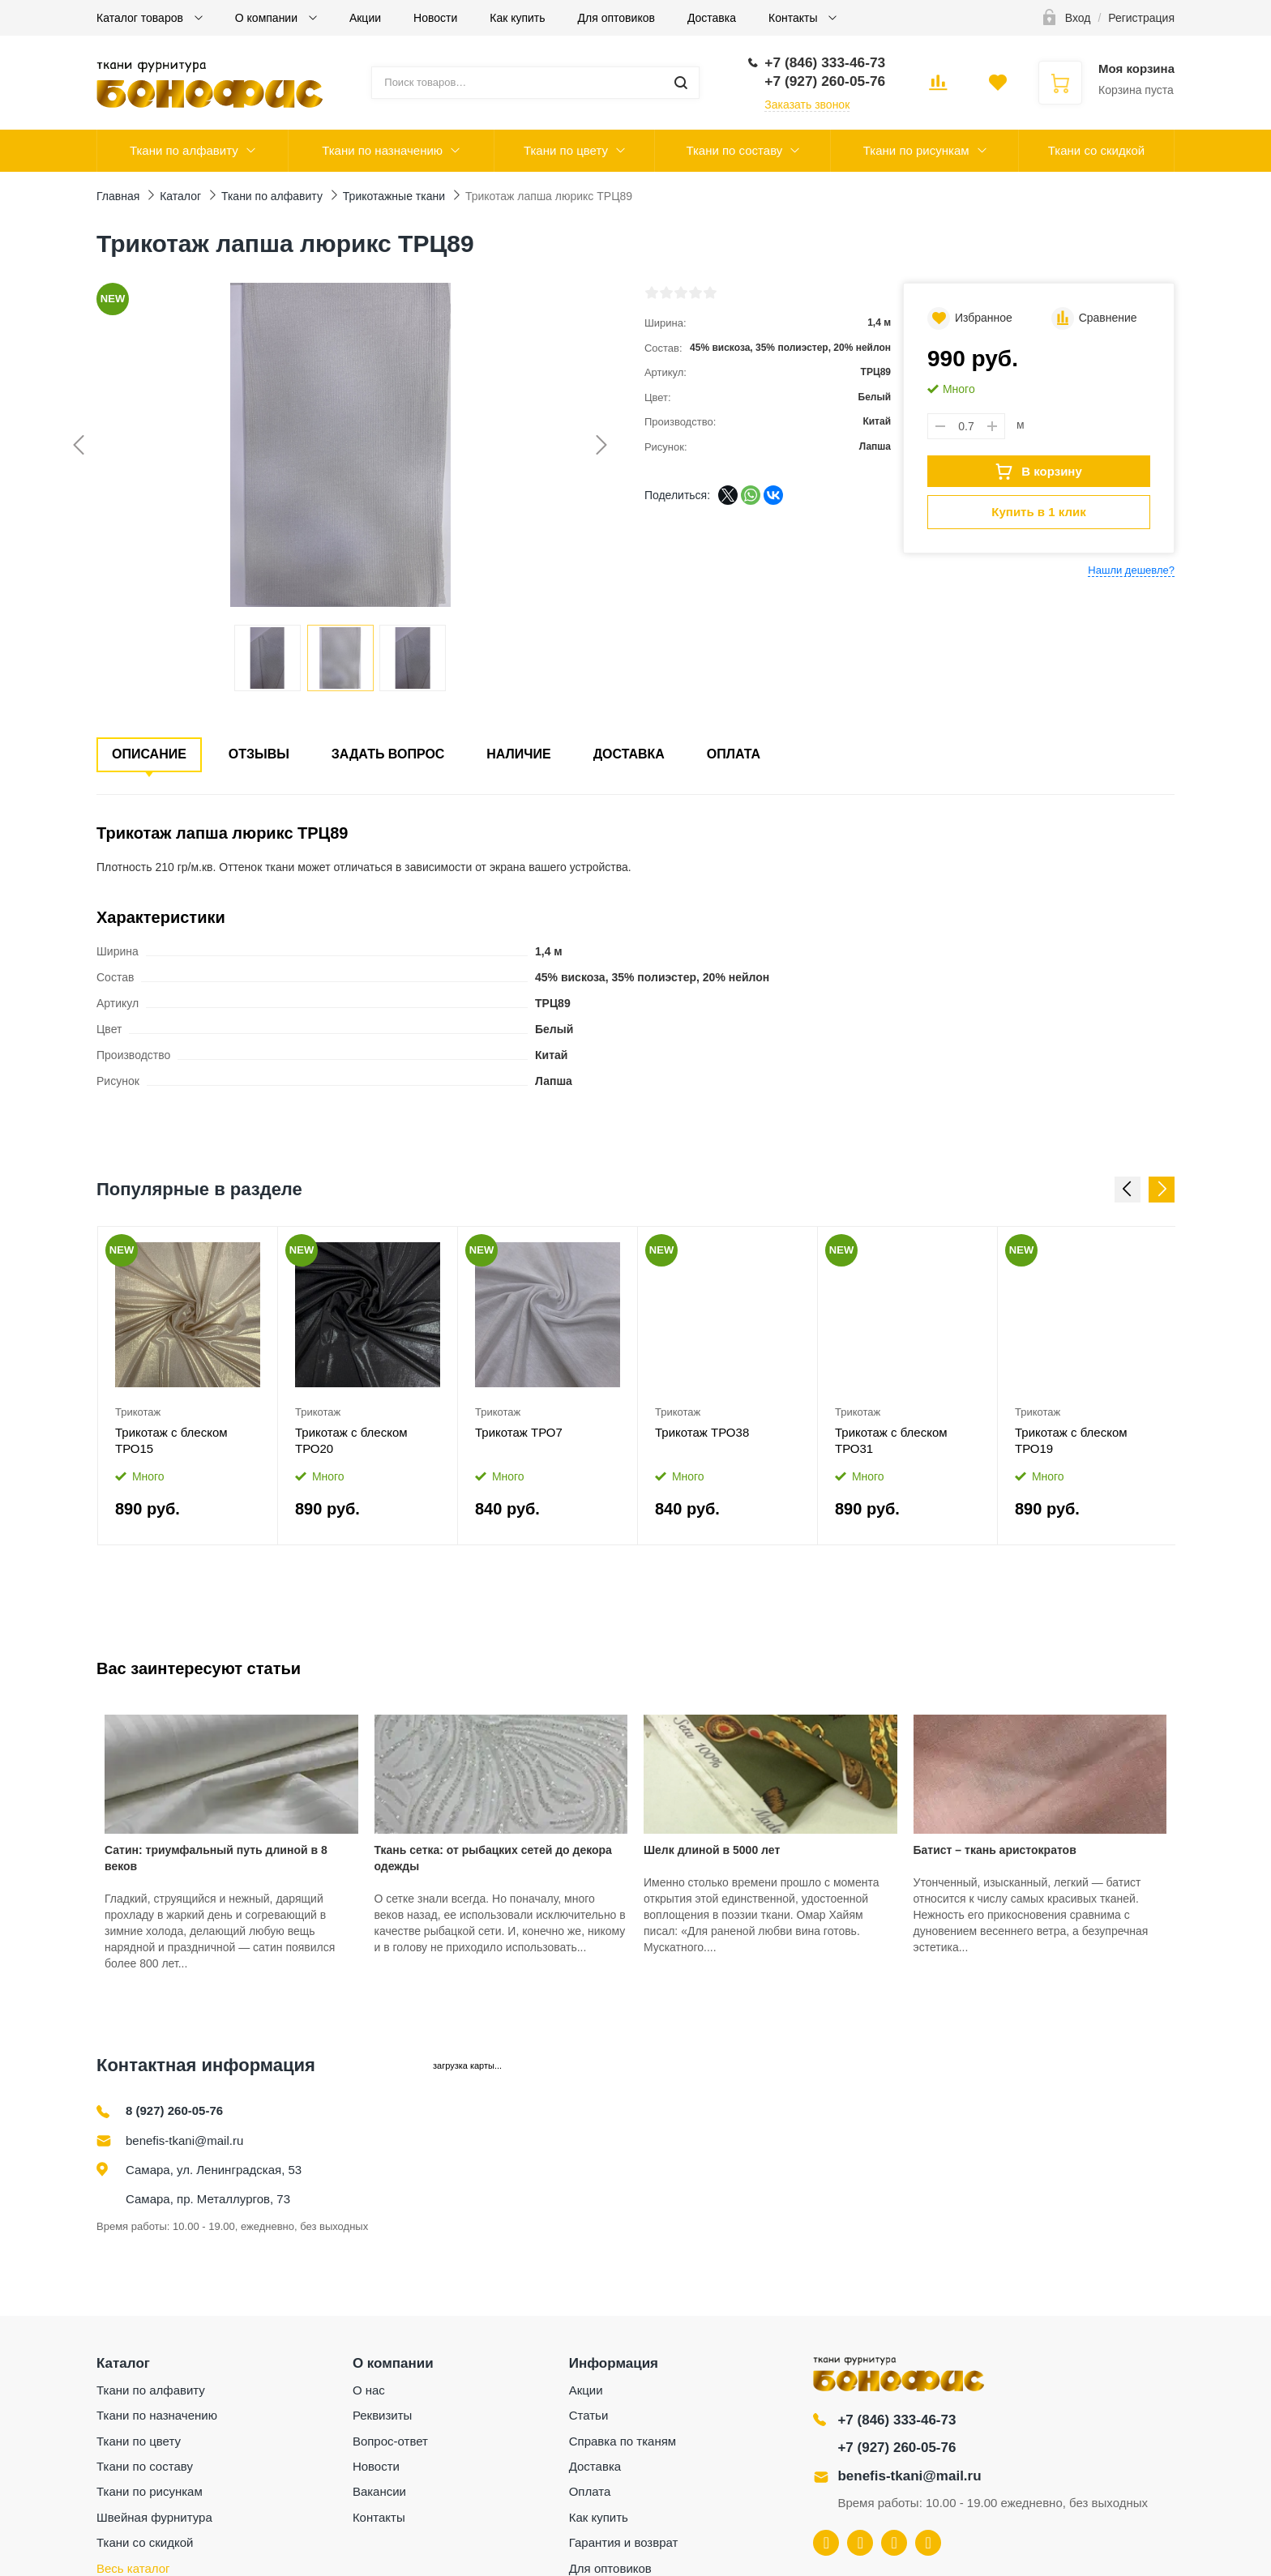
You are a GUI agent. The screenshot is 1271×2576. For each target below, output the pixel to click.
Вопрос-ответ (390, 2441)
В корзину (1038, 472)
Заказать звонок (806, 104)
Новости (435, 17)
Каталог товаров (141, 17)
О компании (268, 17)
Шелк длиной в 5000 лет (712, 1849)
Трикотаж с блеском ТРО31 (891, 1440)
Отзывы (259, 754)
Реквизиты (383, 2415)
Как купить (517, 17)
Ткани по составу (734, 150)
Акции (365, 17)
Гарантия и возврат (623, 2542)
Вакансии (379, 2491)
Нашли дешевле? (1131, 570)
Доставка (711, 17)
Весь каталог (133, 2568)
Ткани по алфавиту (184, 150)
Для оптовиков (616, 17)
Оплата (733, 754)
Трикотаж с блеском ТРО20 (351, 1440)
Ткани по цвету (566, 150)
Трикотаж (137, 1412)
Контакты (794, 17)
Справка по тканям (622, 2441)
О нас (369, 2390)
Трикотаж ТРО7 (519, 1432)
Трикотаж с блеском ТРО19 (1071, 1440)
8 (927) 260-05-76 (174, 2110)
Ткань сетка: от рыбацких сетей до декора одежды (493, 1858)
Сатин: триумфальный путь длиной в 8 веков (216, 1858)
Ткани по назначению (382, 150)
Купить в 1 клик (1038, 512)
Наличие (518, 754)
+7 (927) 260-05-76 (896, 2447)
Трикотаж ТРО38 (702, 1432)
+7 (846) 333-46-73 (896, 2420)
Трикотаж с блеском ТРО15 (171, 1440)
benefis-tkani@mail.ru (184, 2140)
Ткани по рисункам (916, 150)
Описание (149, 754)
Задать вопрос (388, 754)
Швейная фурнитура (154, 2517)
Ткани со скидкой (1096, 150)
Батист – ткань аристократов (995, 1849)
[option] (188, 1385)
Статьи (589, 2415)
